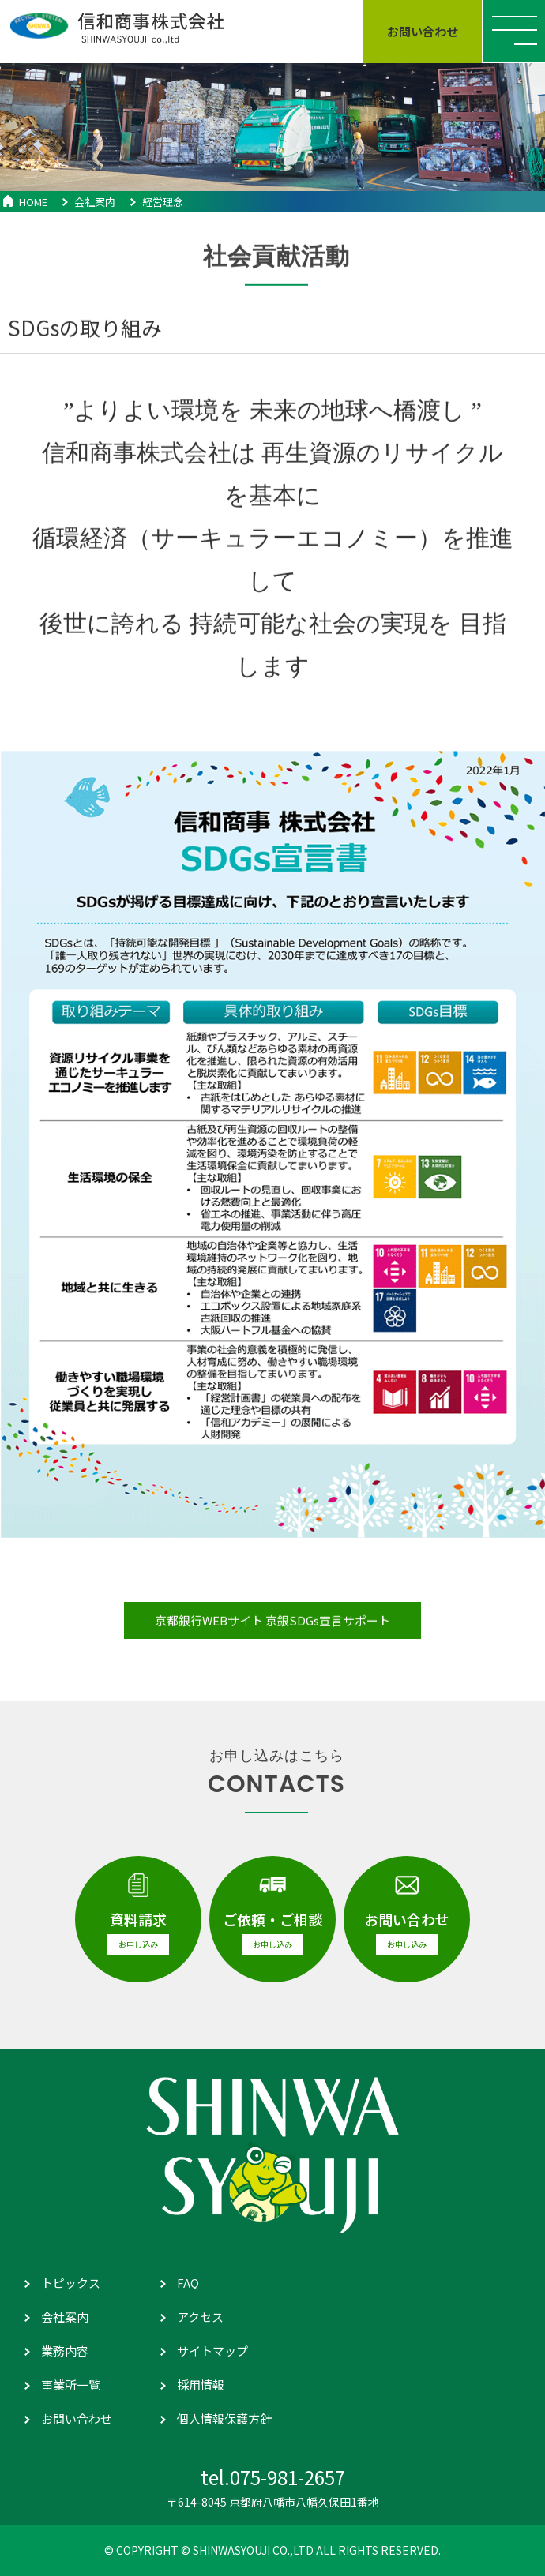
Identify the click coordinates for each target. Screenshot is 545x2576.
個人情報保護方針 (224, 2418)
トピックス (70, 2282)
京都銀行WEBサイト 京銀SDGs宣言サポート (272, 1631)
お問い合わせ (76, 2418)
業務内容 (64, 2350)
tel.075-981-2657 (273, 2477)
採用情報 (200, 2384)
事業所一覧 (70, 2384)
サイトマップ (212, 2350)
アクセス (200, 2316)
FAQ (188, 2282)
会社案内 (94, 201)
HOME (33, 201)
